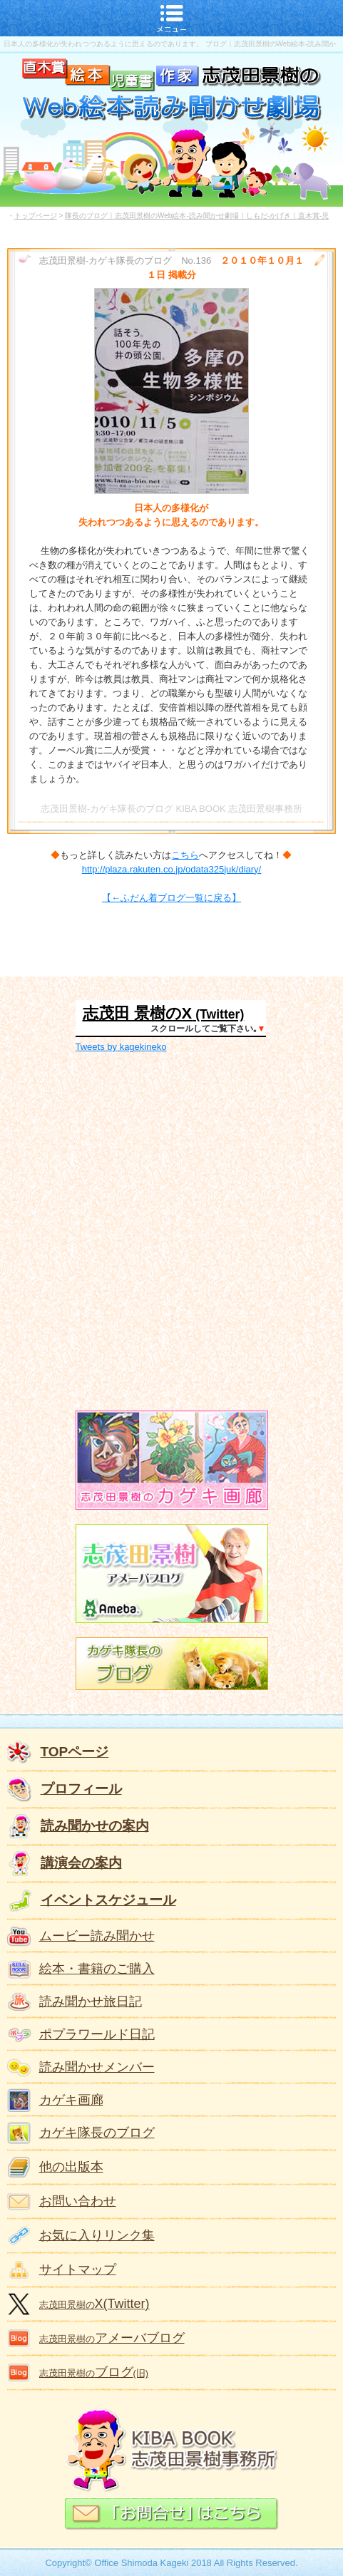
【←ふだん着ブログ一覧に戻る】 (171, 897)
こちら (185, 855)
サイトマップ (77, 2269)
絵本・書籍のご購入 (97, 1969)
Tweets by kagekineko (121, 1046)
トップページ (35, 216)
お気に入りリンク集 (97, 2235)
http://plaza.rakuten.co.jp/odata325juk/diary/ (172, 869)
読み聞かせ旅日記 (90, 2001)
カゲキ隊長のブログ (97, 2133)
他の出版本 (71, 2167)
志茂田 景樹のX (138, 1013)
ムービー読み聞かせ (97, 1936)
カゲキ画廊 (71, 2100)
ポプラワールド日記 (97, 2034)
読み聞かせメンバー (97, 2067)
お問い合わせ (77, 2201)
